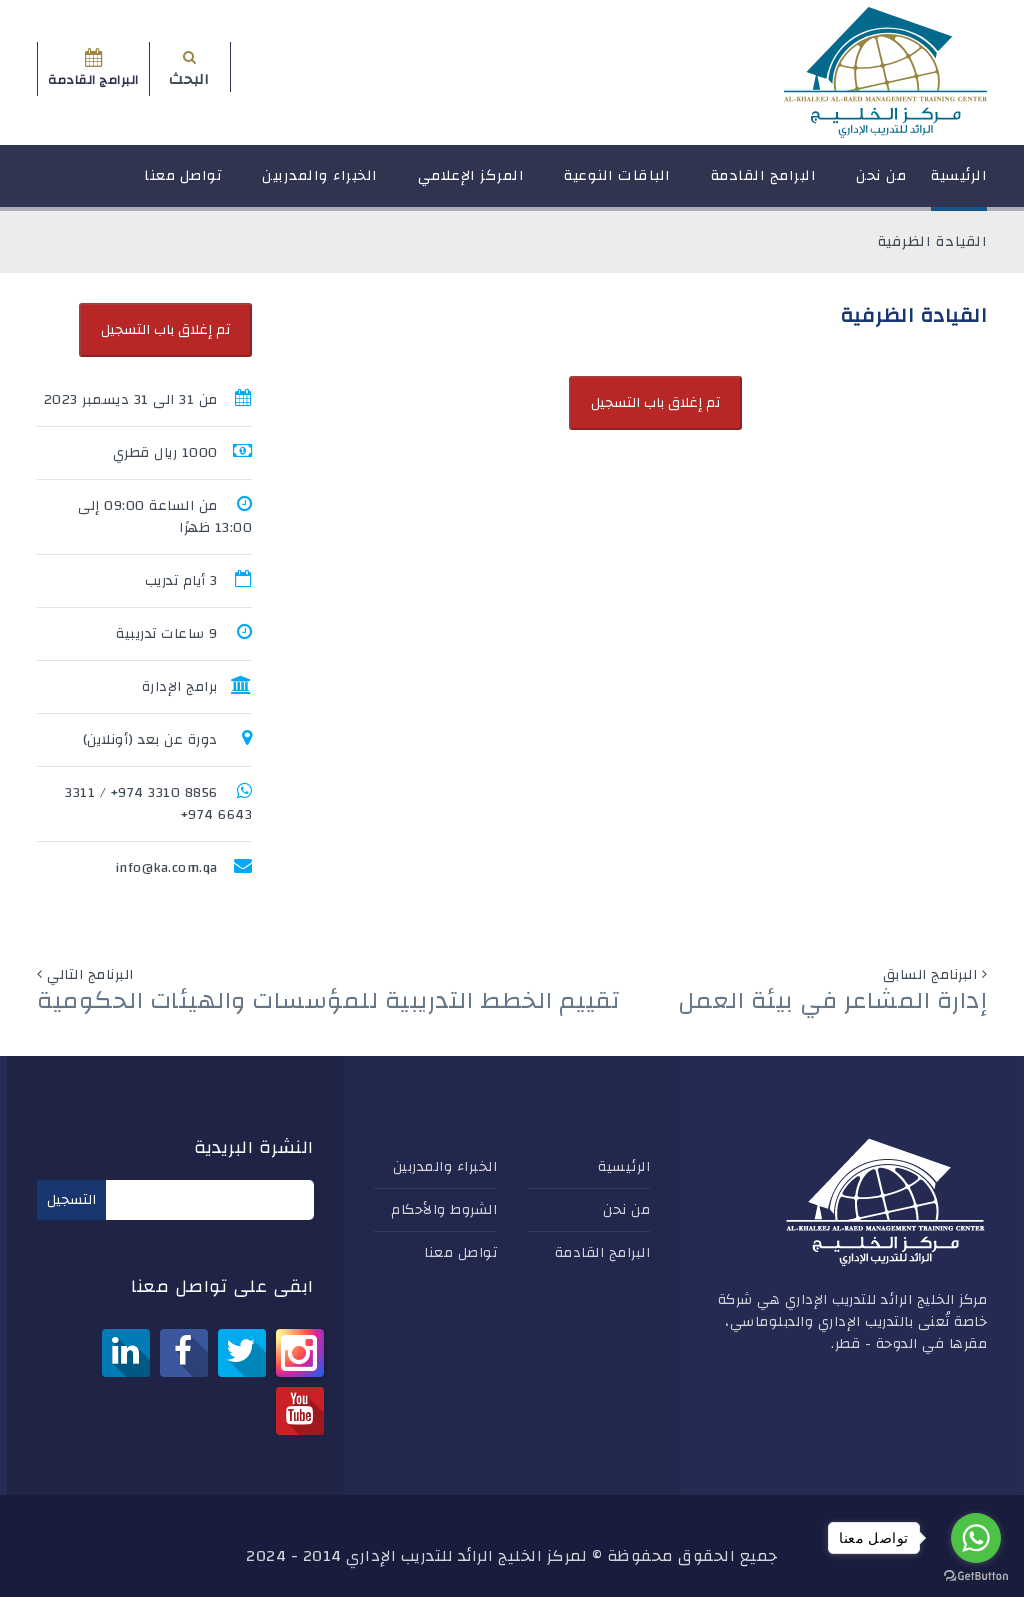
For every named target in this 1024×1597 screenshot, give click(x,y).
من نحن (881, 184)
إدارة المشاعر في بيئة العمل (833, 1001)
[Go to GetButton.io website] (976, 1576)
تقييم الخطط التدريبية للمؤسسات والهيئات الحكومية (328, 1001)
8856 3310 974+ (164, 793)
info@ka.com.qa (166, 868)
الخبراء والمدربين (320, 184)
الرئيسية (959, 184)
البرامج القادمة (764, 184)
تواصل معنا (183, 184)
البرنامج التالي (90, 975)
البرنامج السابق (930, 975)
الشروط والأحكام (444, 1210)
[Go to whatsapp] (976, 1538)
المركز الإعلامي (471, 184)
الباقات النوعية (617, 184)
